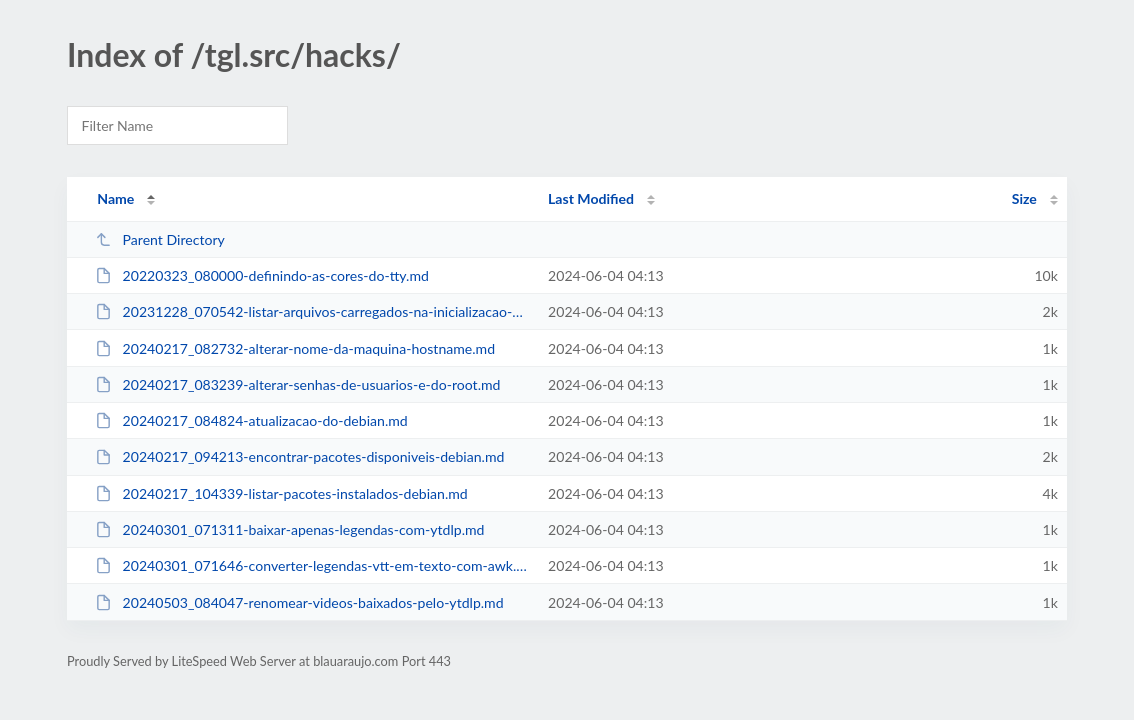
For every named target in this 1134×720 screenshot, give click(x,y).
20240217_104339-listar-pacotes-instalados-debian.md (281, 493)
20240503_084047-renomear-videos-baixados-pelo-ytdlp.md (299, 602)
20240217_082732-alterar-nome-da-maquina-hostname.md (295, 348)
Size (1024, 198)
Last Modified (591, 198)
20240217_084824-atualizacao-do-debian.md (251, 420)
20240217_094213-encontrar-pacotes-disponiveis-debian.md (299, 456)
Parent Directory (160, 239)
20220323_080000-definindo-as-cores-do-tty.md (262, 275)
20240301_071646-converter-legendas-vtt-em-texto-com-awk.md (312, 565)
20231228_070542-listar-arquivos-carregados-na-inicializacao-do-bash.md (312, 311)
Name (115, 198)
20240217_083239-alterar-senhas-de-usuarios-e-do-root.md (297, 384)
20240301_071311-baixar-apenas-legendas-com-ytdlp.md (289, 529)
